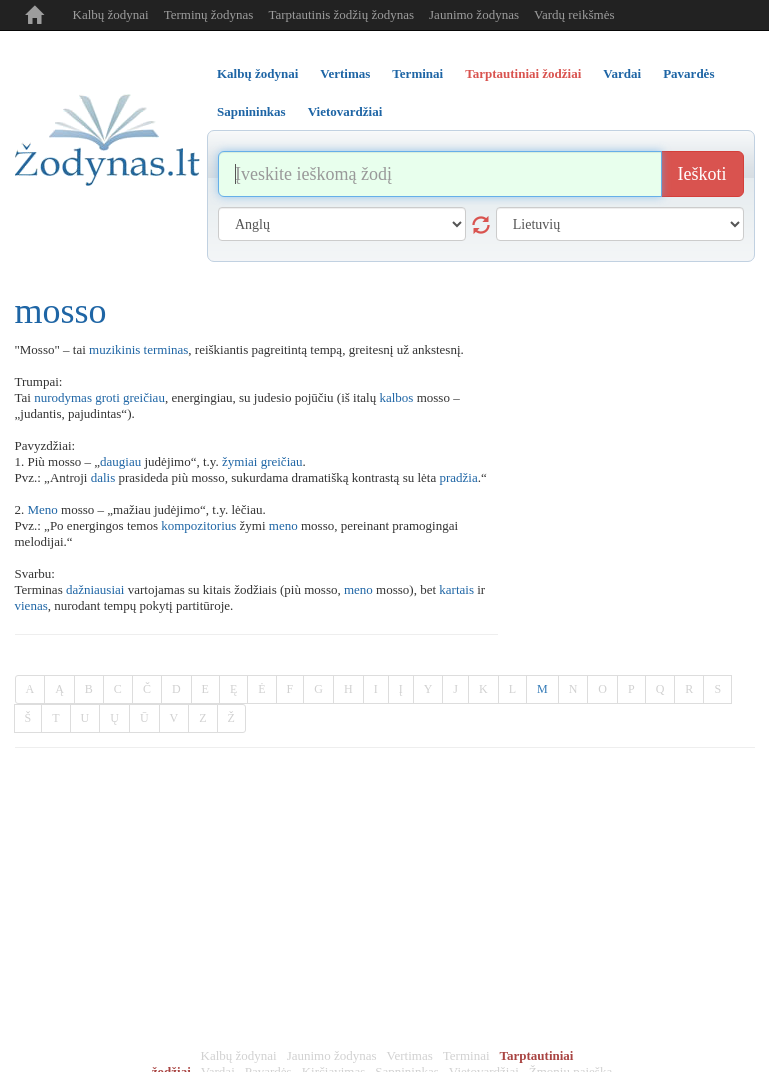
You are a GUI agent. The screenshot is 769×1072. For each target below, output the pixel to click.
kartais (456, 589)
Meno (43, 509)
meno (283, 525)
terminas (166, 349)
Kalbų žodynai (111, 14)
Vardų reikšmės (574, 14)
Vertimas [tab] (345, 73)
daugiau (120, 461)
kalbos (396, 397)
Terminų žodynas (209, 14)
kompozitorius (198, 525)
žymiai (239, 461)
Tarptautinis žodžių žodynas (341, 14)
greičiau (144, 397)
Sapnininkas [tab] (251, 111)
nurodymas (63, 397)
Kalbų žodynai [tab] (257, 73)
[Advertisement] (385, 898)
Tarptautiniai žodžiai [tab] (523, 73)
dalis (103, 477)
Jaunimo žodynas (474, 14)
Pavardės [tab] (688, 73)
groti (107, 397)
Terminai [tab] (417, 73)
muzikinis (114, 349)
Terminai (466, 1055)
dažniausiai (95, 589)
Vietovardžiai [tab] (345, 111)
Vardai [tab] (622, 73)
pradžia (458, 477)
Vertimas (410, 1055)
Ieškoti (702, 174)
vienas (31, 605)
